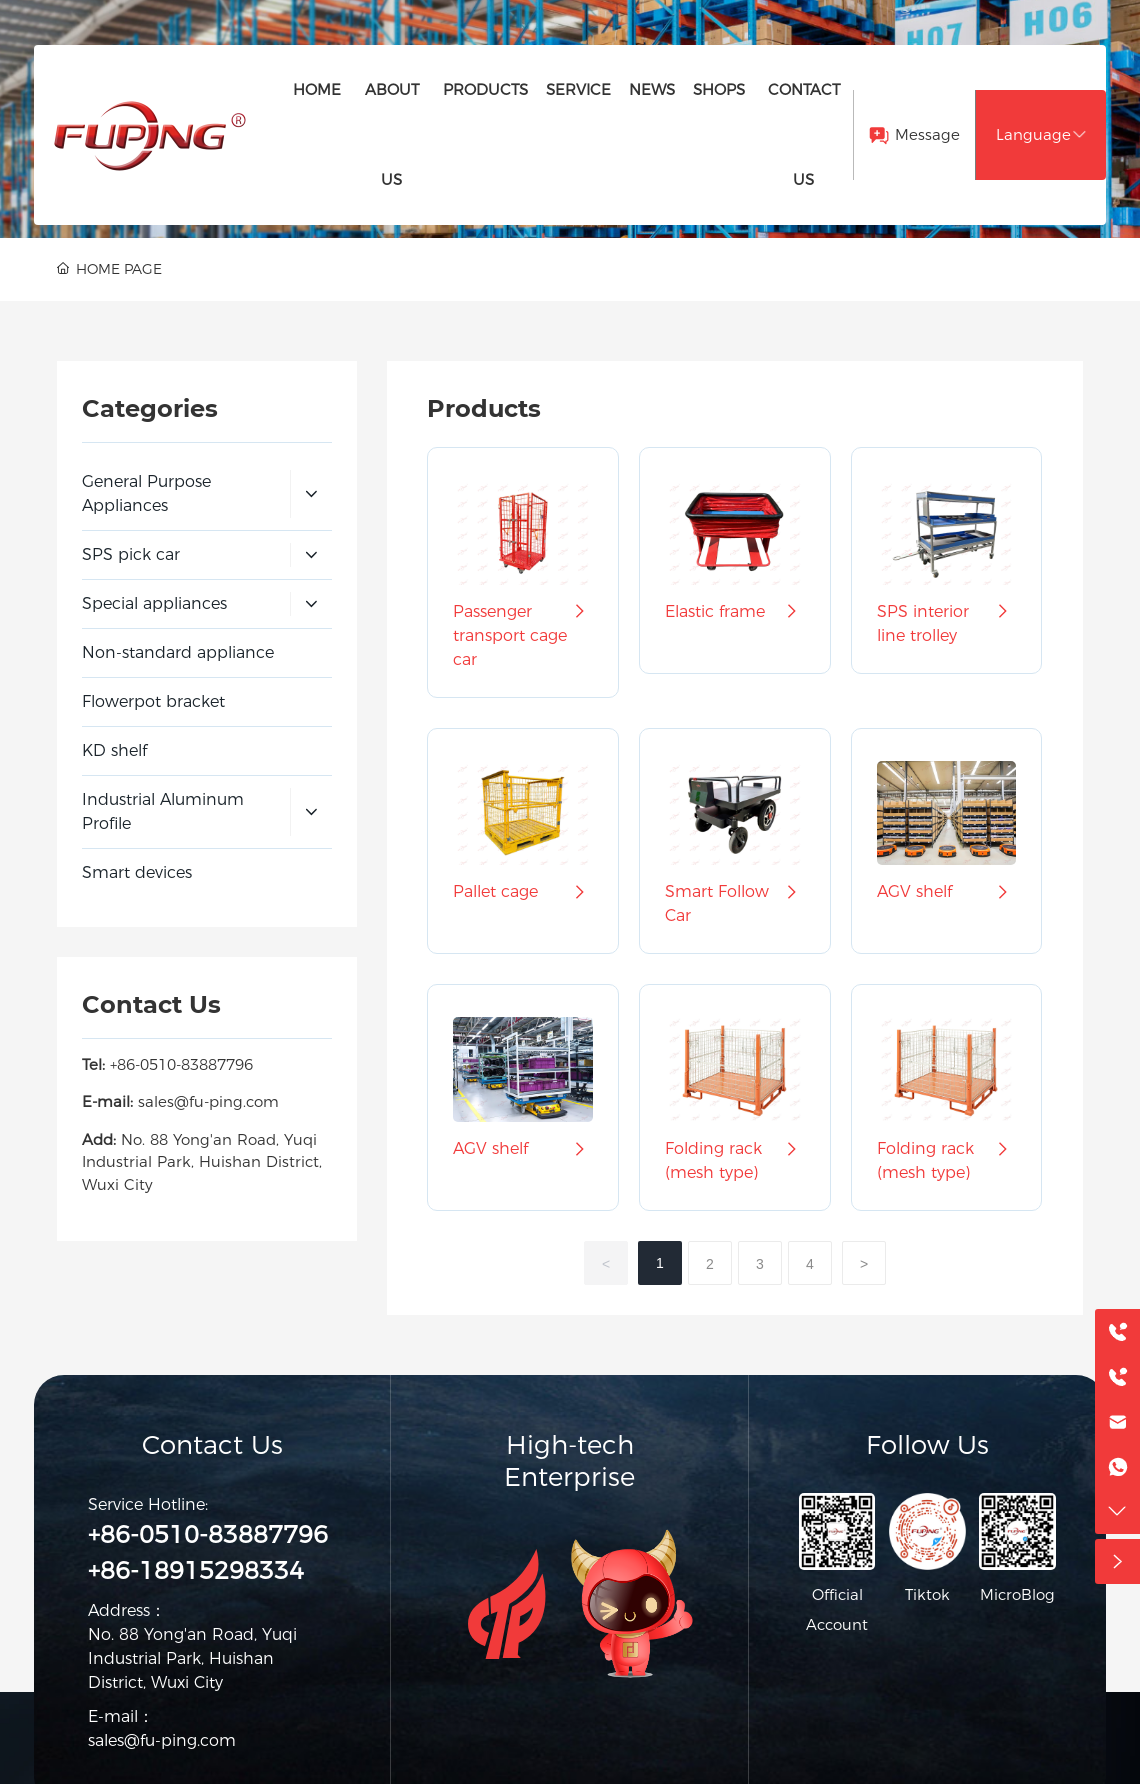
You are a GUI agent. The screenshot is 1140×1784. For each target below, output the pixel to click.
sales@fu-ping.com (208, 1101)
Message (927, 134)
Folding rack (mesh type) (735, 1161)
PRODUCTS (170, 236)
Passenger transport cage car (523, 636)
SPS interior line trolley (947, 624)
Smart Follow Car (735, 904)
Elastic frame (735, 612)
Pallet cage (523, 892)
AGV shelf (947, 892)
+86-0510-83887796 (181, 1064)
